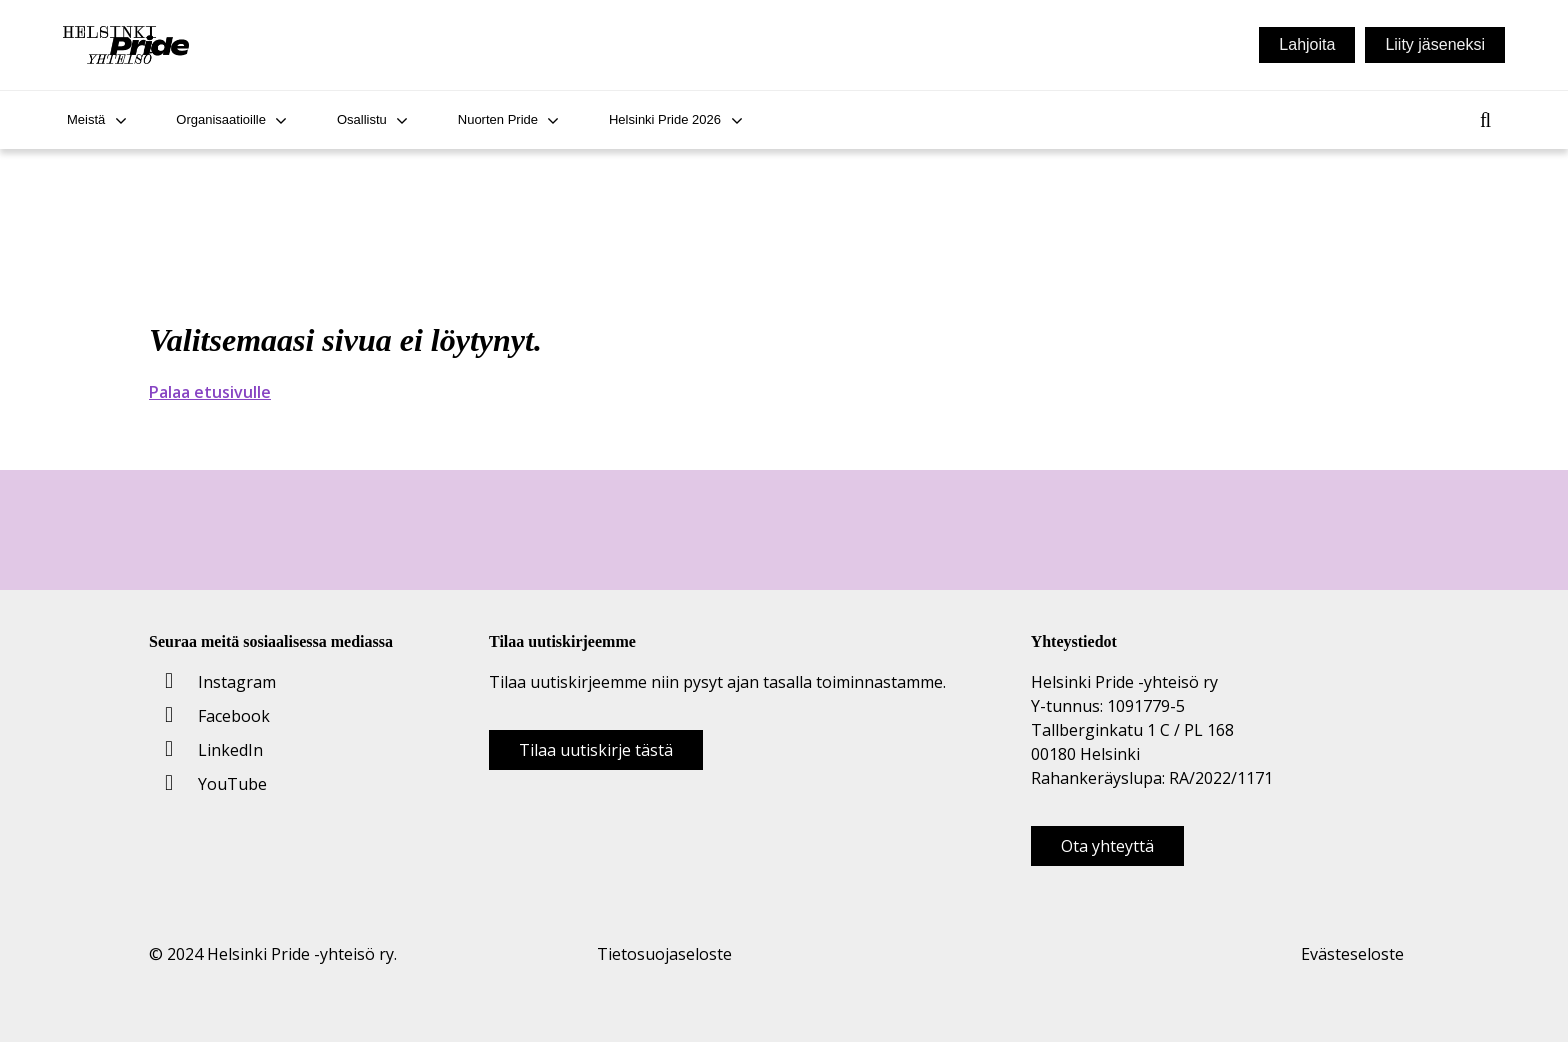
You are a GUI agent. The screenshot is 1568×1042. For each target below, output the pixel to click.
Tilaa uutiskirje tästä (596, 750)
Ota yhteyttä (1107, 846)
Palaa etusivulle (210, 392)
